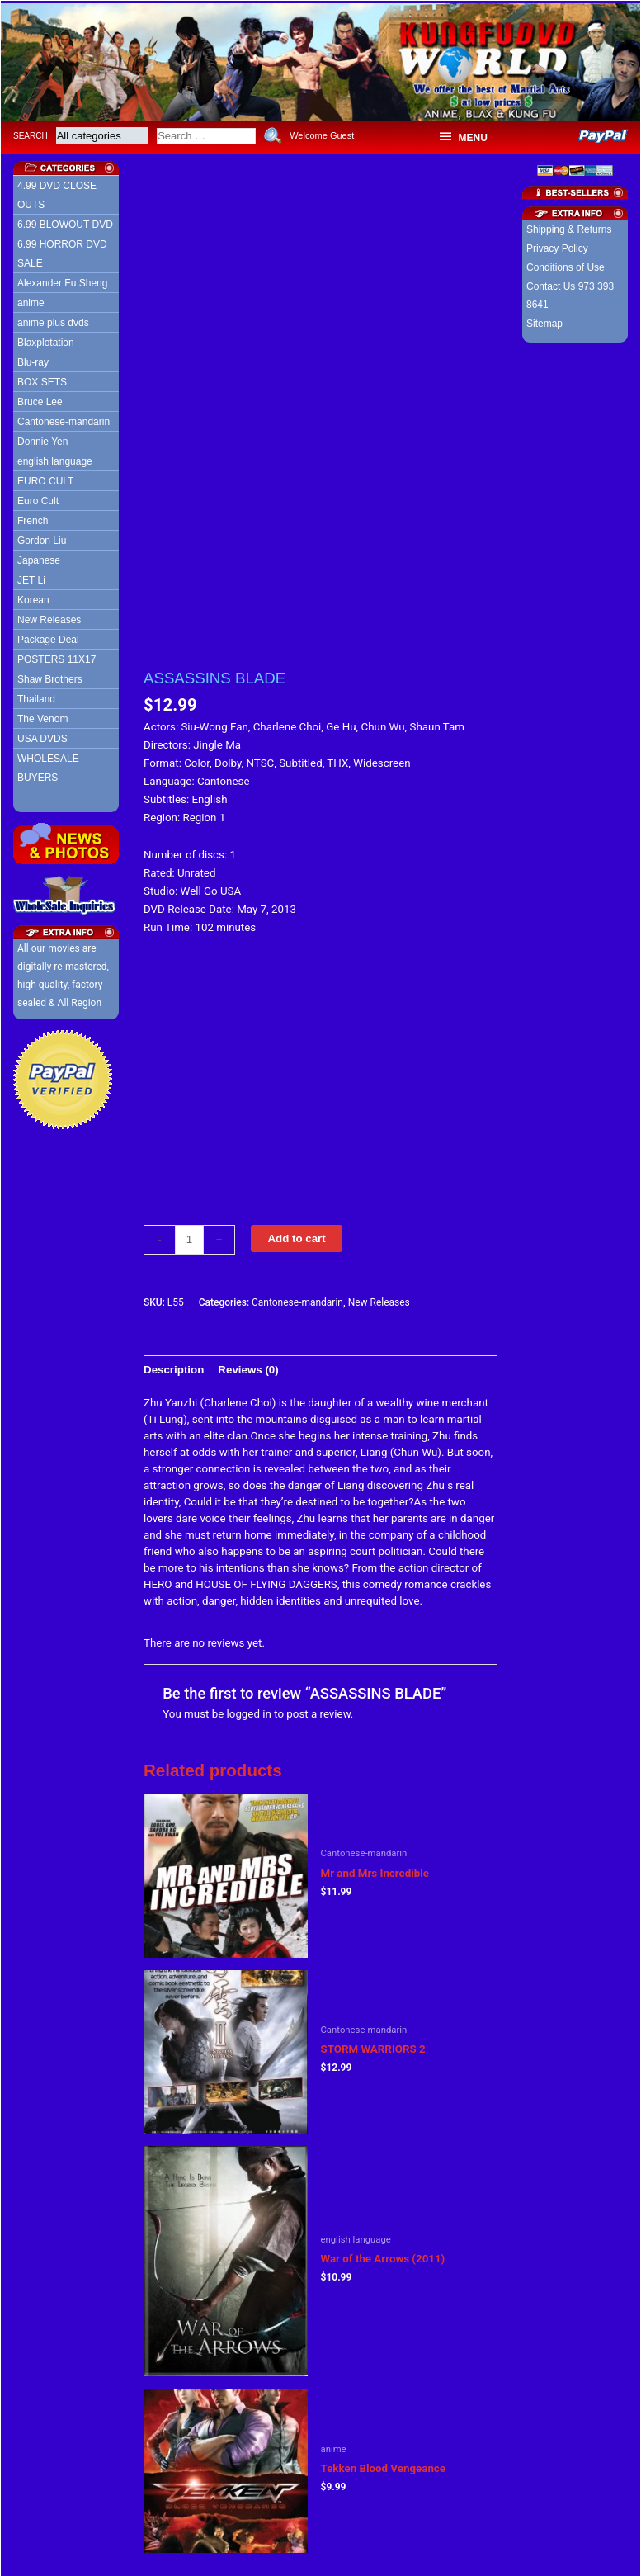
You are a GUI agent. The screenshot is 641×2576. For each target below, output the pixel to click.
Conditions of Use (565, 265)
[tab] (174, 1367)
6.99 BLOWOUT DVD (65, 222)
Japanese (38, 558)
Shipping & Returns (568, 227)
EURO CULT (45, 478)
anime (31, 300)
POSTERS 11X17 (56, 657)
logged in (249, 1710)
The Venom (42, 716)
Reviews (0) (248, 1366)
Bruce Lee (40, 399)
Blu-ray (33, 360)
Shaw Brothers (49, 677)
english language (54, 459)
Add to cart (296, 1235)
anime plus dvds (53, 320)
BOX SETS (42, 379)
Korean (33, 597)
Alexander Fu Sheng (62, 280)
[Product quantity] (189, 1236)
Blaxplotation (45, 340)
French (32, 518)
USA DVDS (42, 736)
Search (30, 132)
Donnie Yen (42, 439)
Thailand (36, 696)
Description (174, 1366)
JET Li (31, 578)
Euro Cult (38, 498)
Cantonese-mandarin (63, 419)
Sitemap (544, 321)
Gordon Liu (41, 538)
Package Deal (48, 637)
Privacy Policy (557, 246)
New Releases (49, 617)
